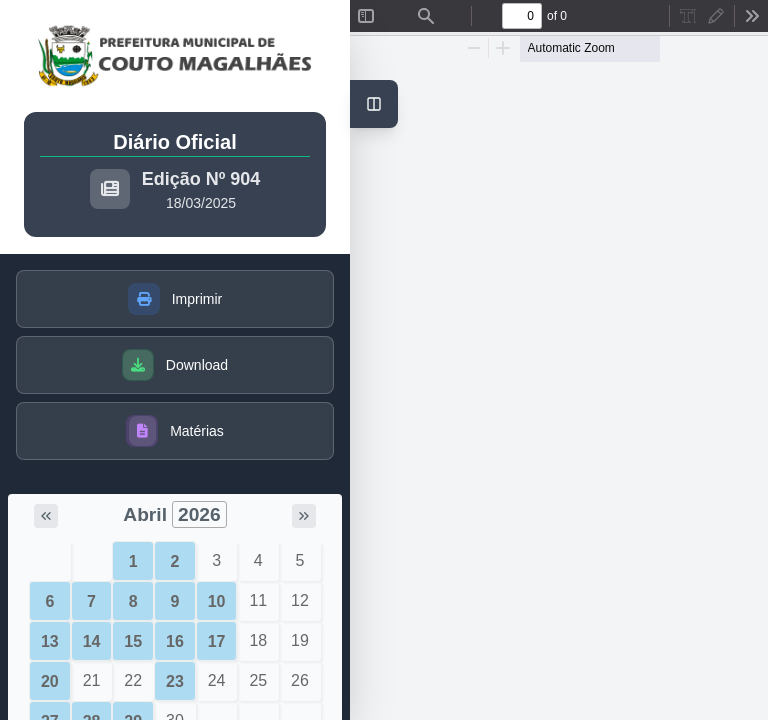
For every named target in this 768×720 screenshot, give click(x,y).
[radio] (688, 16)
